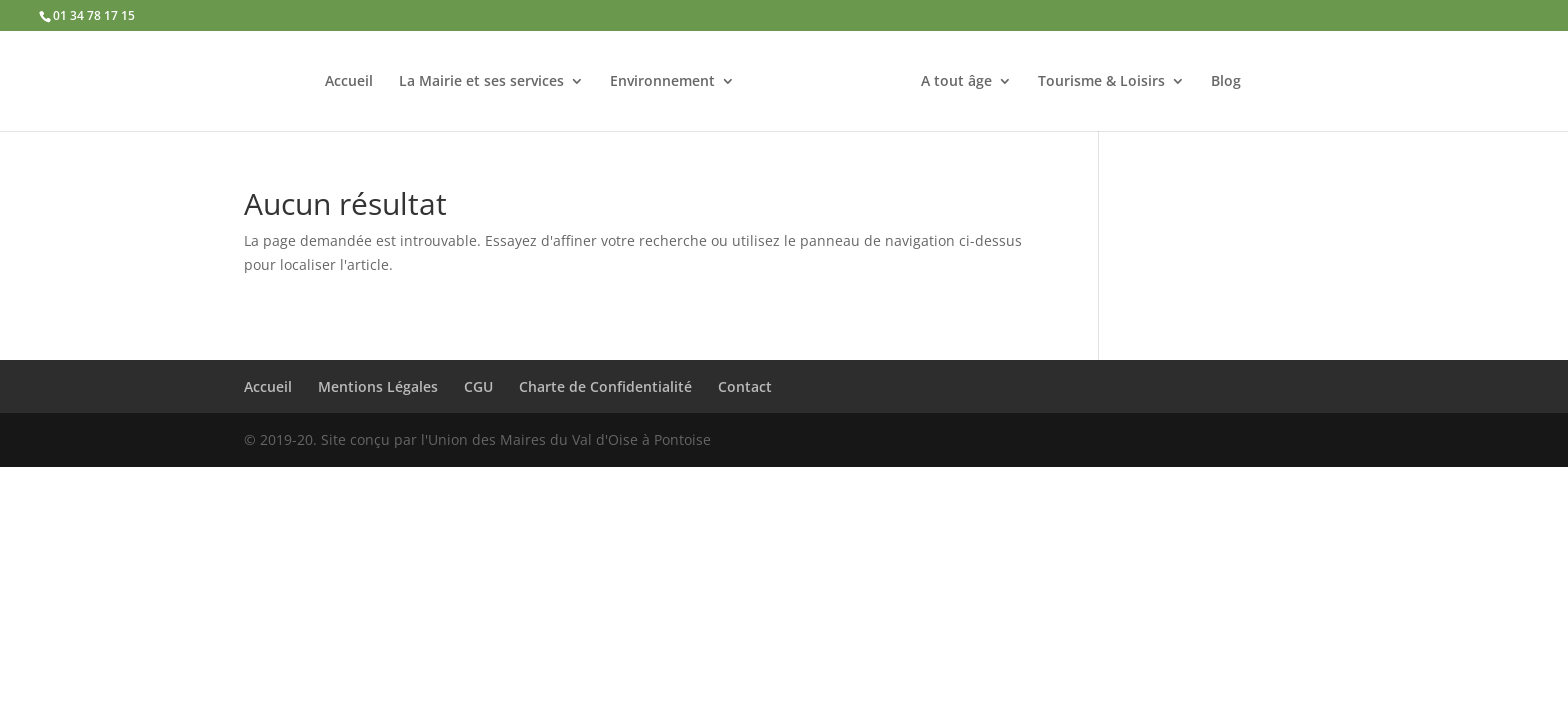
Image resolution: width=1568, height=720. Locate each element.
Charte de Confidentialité (605, 386)
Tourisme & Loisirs (1101, 82)
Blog (1226, 82)
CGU (478, 386)
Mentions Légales (378, 386)
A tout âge (956, 82)
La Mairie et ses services (481, 82)
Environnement (662, 82)
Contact (745, 386)
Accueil (349, 82)
